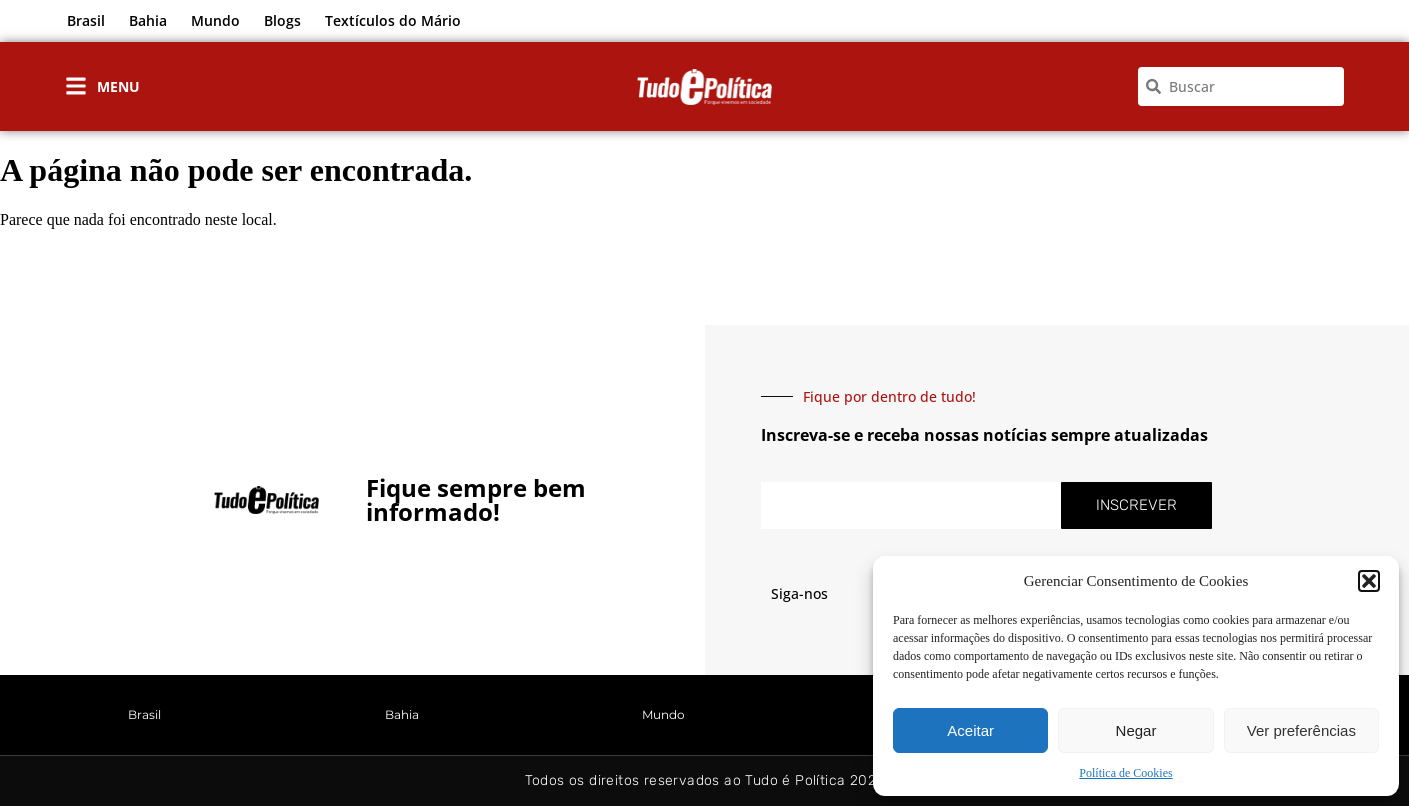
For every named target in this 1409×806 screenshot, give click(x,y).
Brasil (86, 20)
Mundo (215, 20)
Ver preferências (1301, 730)
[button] (1369, 581)
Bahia (148, 20)
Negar (1136, 730)
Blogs (282, 20)
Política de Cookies (1125, 773)
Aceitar (970, 730)
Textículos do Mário (393, 20)
